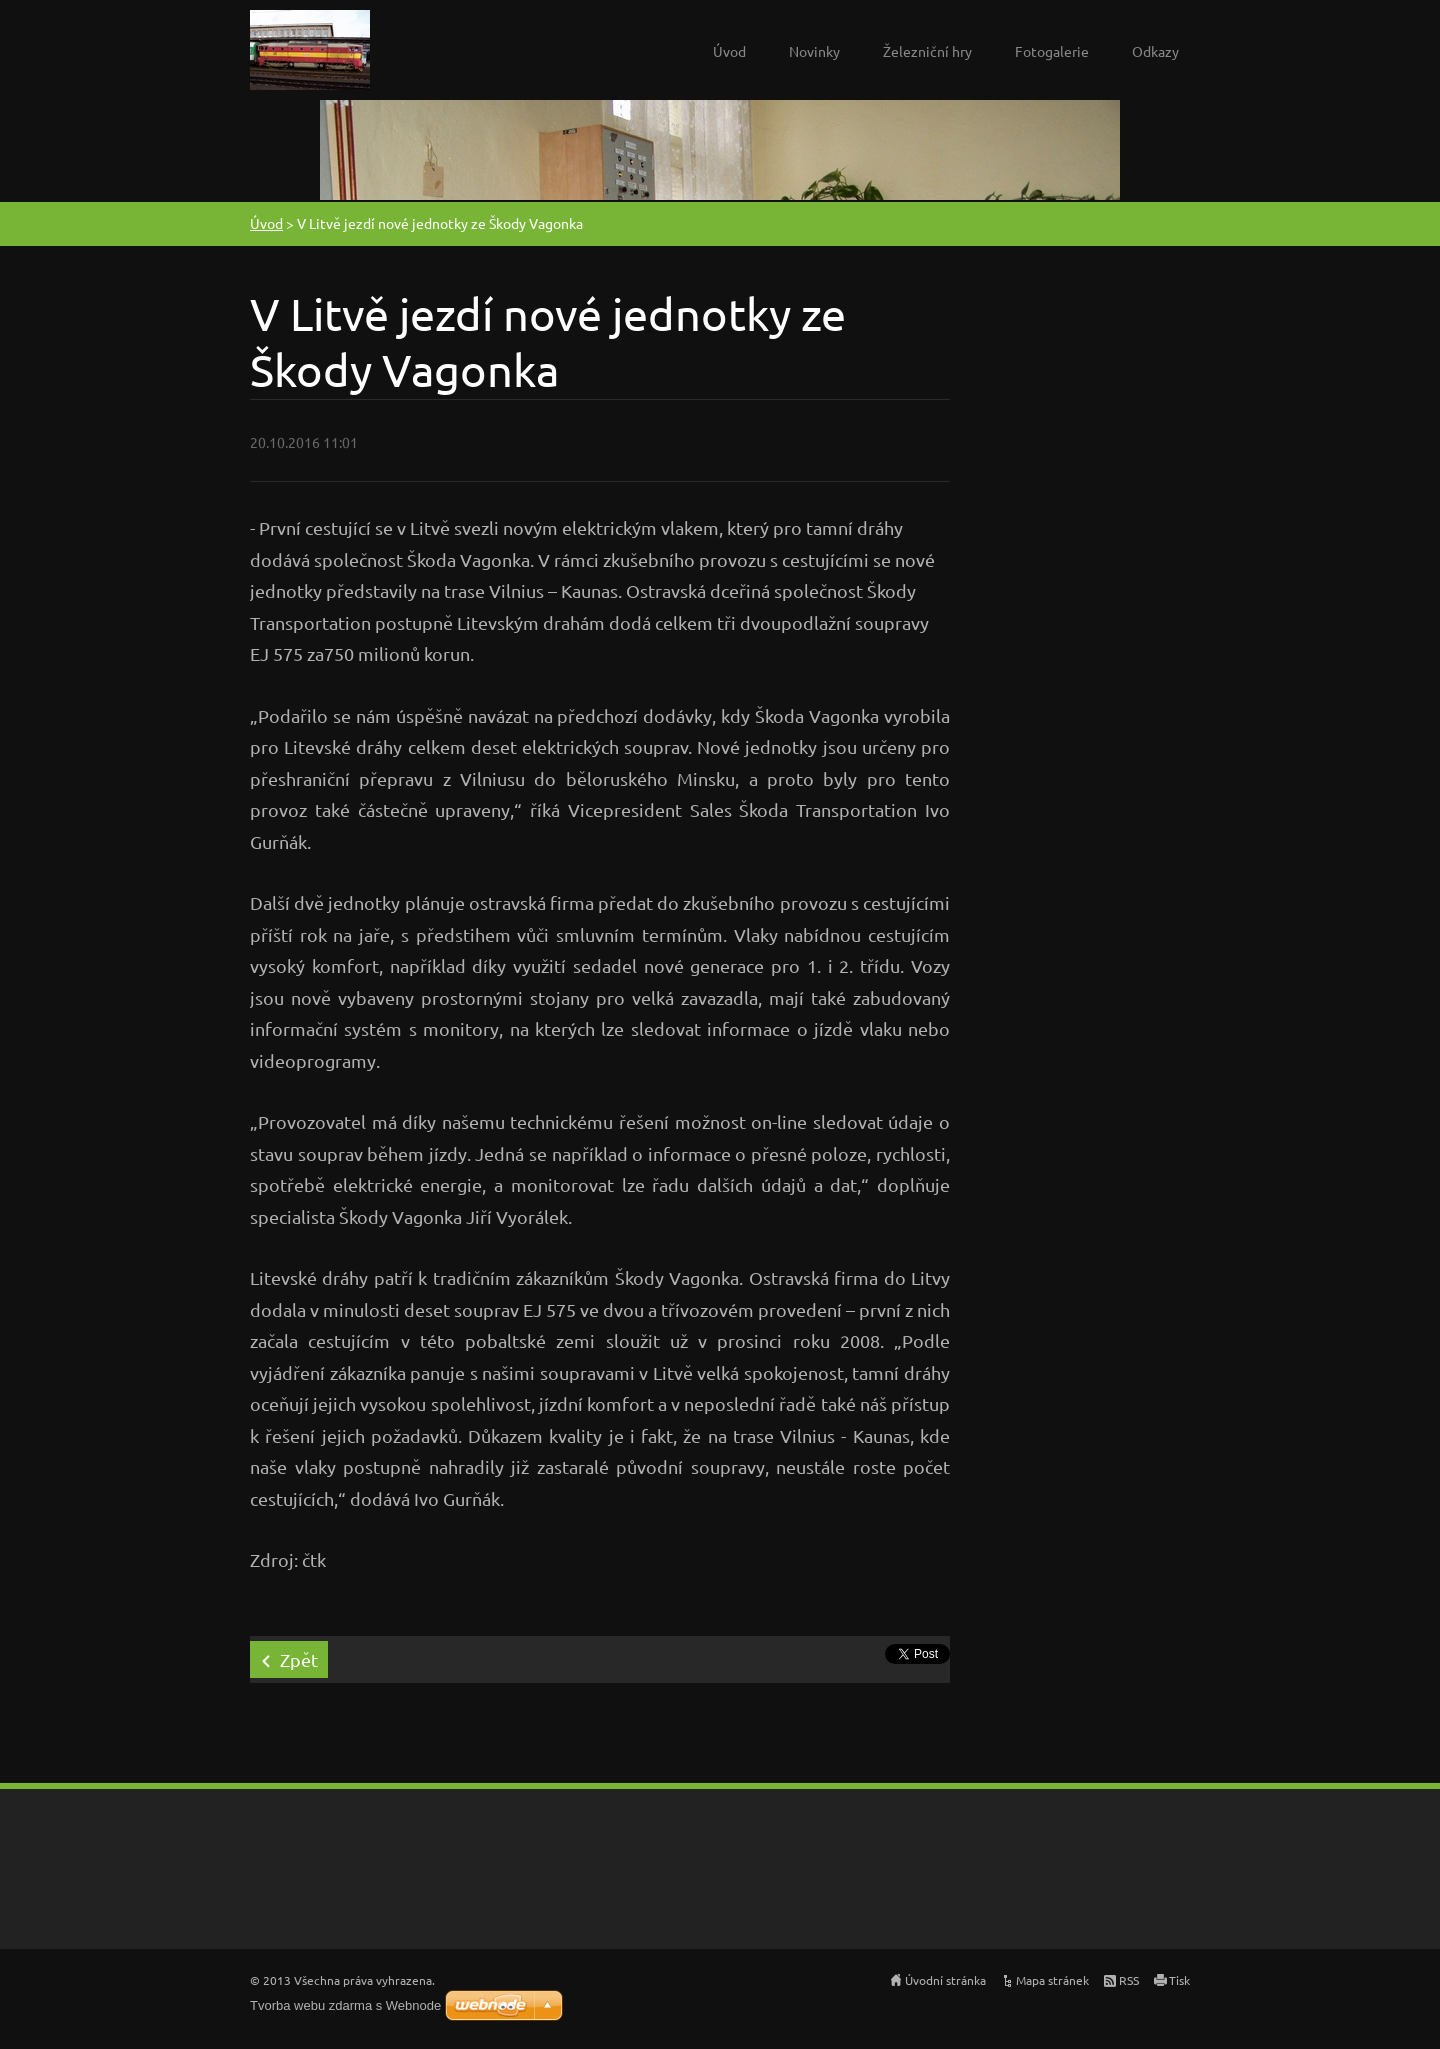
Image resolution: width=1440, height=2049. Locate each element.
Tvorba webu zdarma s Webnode (345, 2005)
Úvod (729, 51)
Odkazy (1155, 51)
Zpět (299, 1659)
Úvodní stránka (945, 1980)
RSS (1129, 1980)
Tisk (1179, 1980)
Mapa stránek (1052, 1980)
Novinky (814, 51)
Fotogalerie (1052, 51)
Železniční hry (927, 51)
